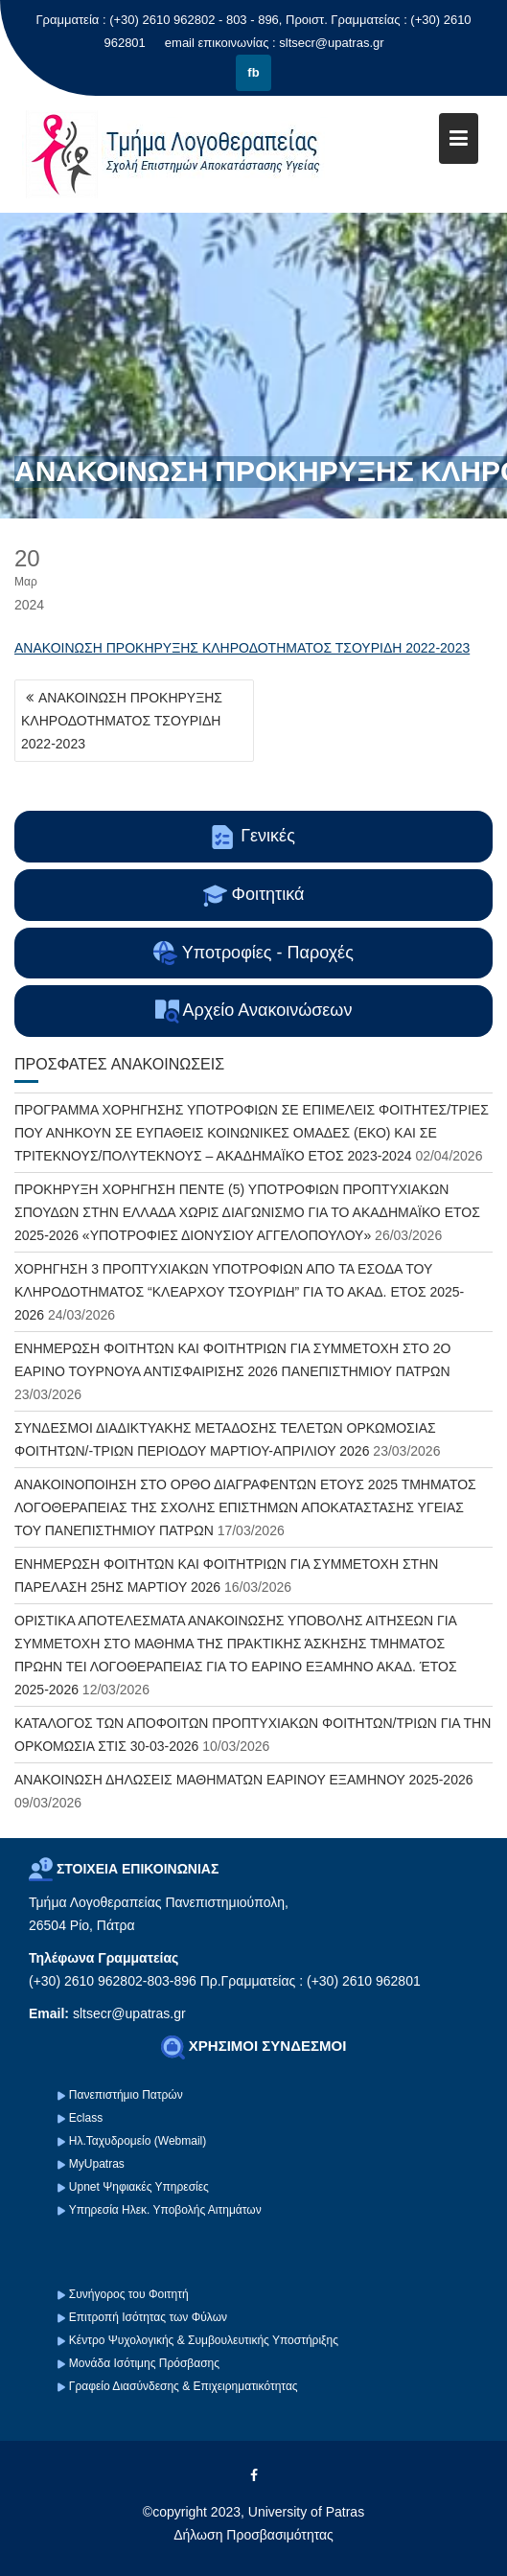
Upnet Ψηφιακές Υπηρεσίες (139, 2187)
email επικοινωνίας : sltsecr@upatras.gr (274, 42)
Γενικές (253, 837)
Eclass (86, 2118)
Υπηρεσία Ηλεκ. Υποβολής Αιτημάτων (165, 2210)
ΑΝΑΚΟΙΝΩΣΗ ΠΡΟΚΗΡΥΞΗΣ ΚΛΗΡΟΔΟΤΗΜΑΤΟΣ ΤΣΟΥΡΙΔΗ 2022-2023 (242, 648)
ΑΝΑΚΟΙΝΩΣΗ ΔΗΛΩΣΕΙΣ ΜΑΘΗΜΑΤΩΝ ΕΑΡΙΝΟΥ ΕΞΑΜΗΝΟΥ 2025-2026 (243, 1779)
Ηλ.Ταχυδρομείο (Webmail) (137, 2141)
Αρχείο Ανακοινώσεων (254, 1012)
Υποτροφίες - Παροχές (253, 953)
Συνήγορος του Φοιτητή (129, 2294)
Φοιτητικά (254, 896)
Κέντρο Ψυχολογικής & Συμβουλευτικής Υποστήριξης (202, 2340)
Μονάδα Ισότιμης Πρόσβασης (144, 2363)
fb (253, 72)
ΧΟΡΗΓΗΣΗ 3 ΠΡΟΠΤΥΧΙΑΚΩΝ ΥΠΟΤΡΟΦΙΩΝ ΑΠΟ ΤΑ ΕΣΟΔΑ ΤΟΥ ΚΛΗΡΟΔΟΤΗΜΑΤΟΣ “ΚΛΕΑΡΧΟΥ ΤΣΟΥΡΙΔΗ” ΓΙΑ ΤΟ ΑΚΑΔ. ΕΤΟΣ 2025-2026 (239, 1291)
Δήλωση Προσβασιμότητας (253, 2534)
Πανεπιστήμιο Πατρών (126, 2095)
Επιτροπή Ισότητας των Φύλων (147, 2317)
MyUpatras (97, 2164)
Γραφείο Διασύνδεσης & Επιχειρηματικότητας (183, 2386)
